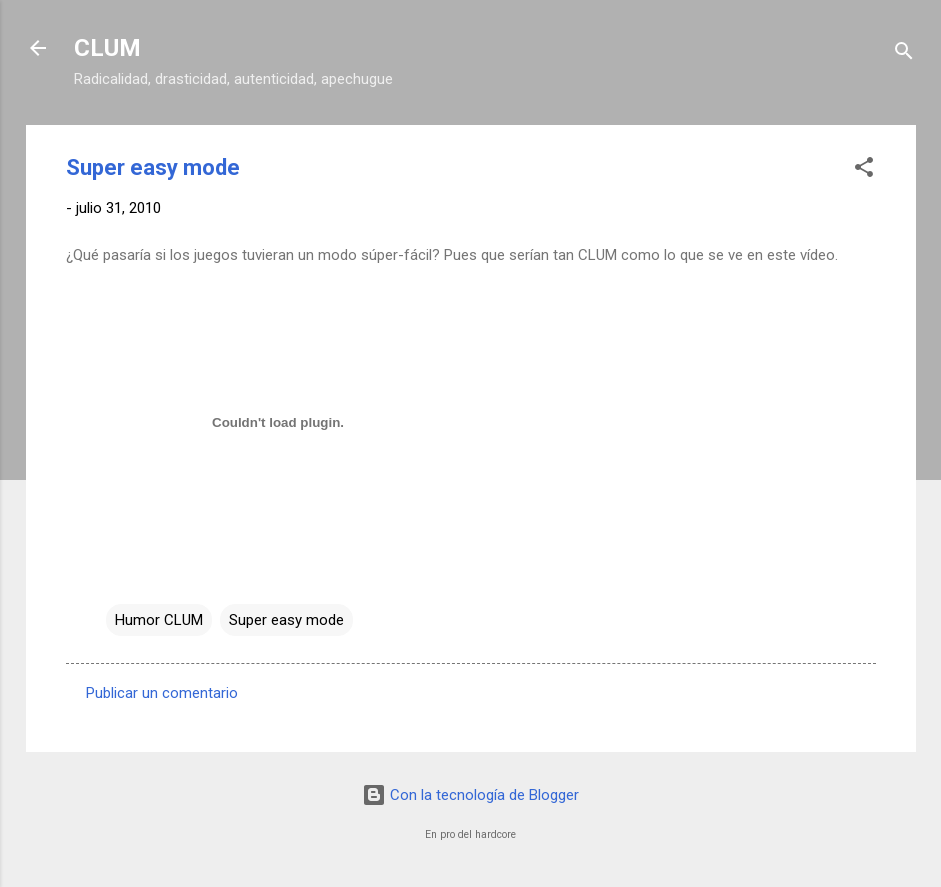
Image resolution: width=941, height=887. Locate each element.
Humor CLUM (159, 620)
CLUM (107, 48)
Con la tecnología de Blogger (470, 795)
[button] (864, 170)
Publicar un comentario (162, 693)
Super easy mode (286, 620)
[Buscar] (904, 54)
